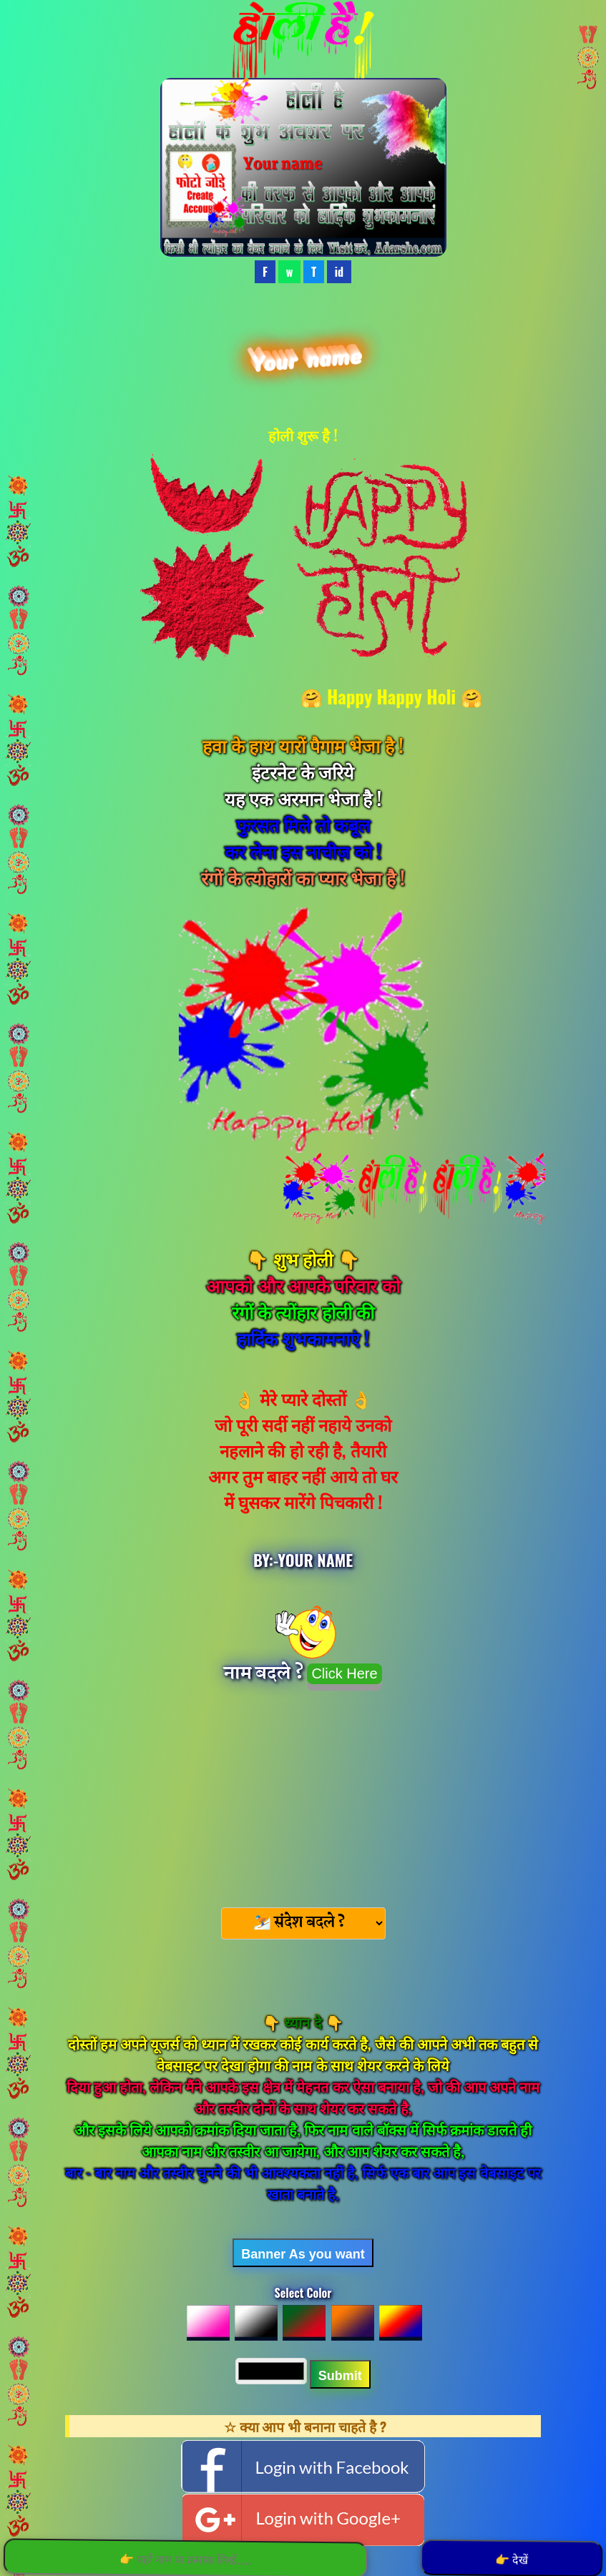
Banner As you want (302, 2254)
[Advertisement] (303, 1794)
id (339, 271)
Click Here (344, 1673)
